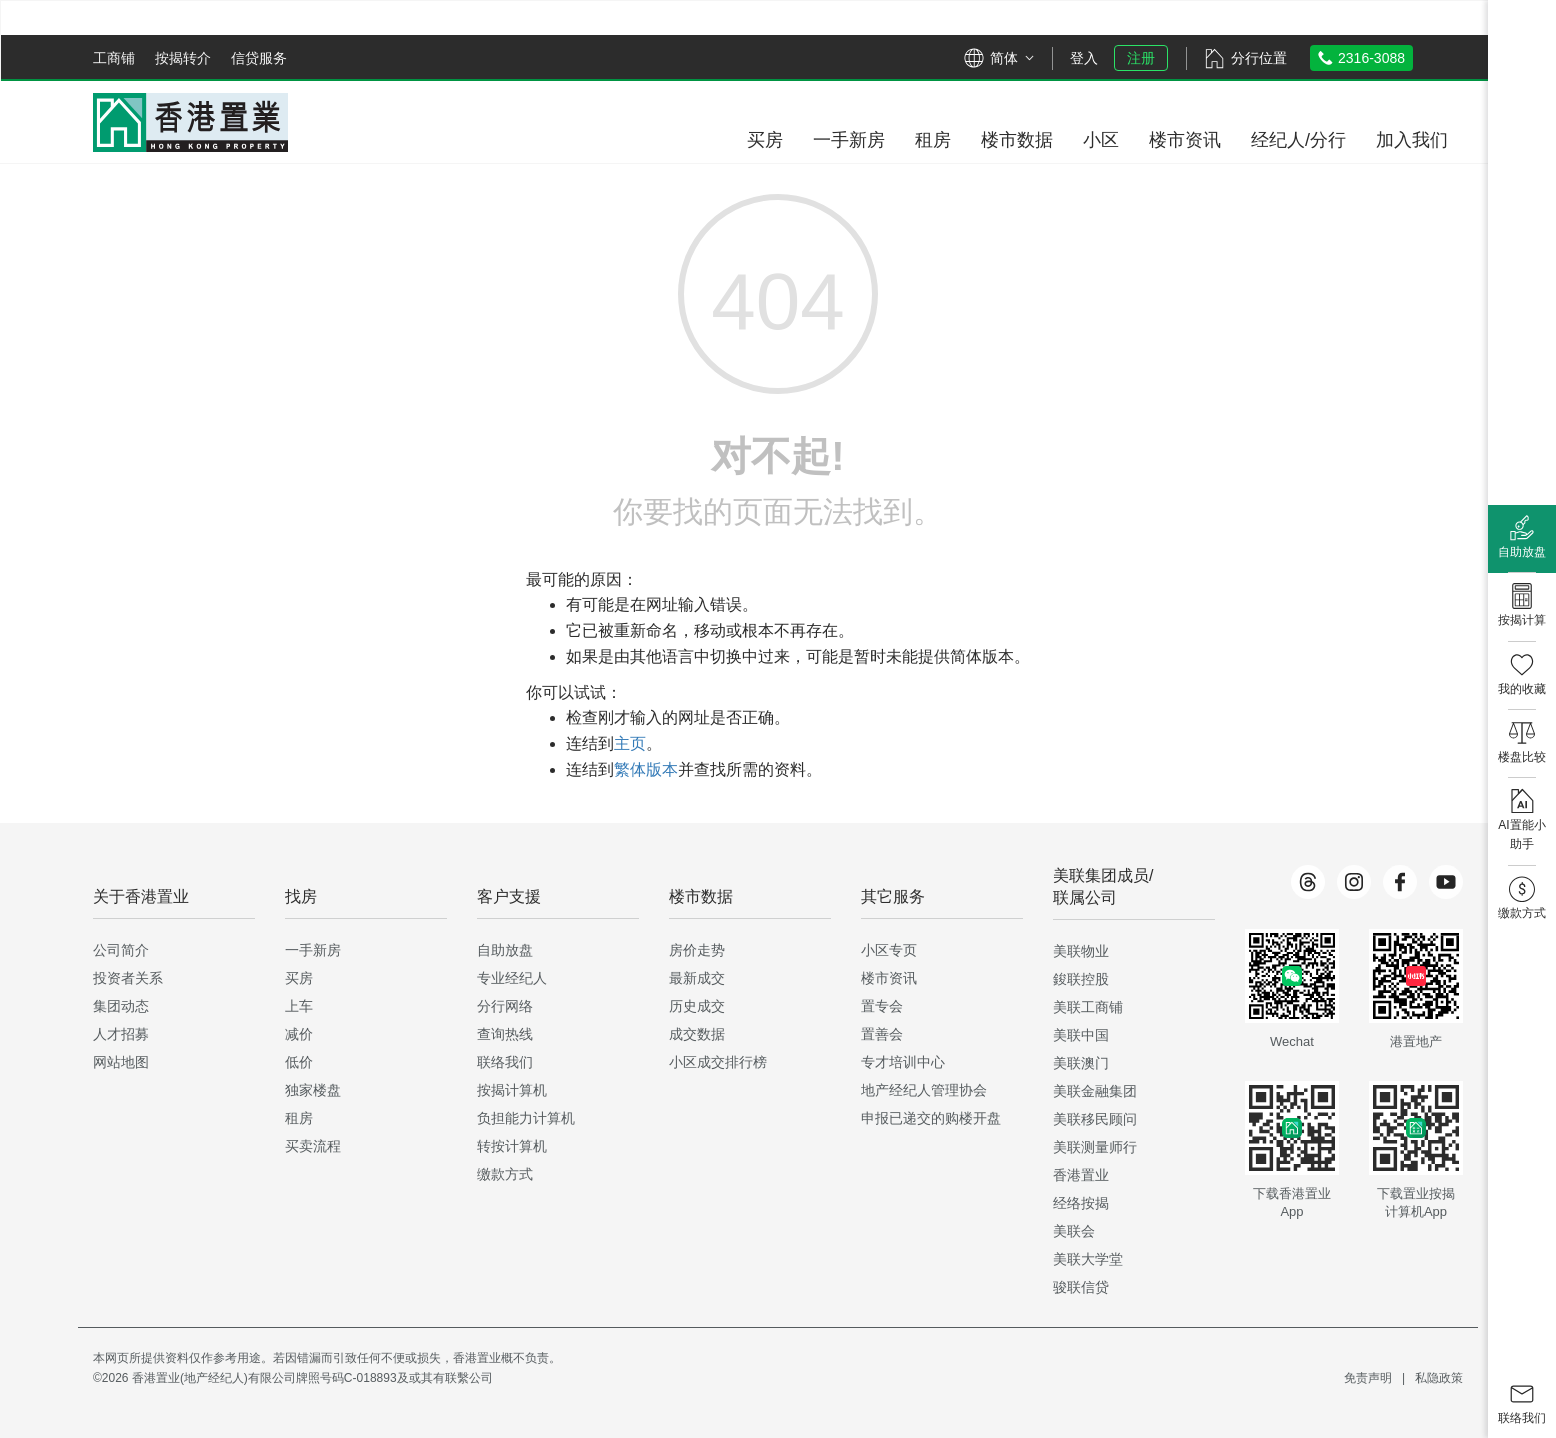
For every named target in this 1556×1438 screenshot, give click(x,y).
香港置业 (1081, 1175)
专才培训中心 (903, 1062)
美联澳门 (1081, 1063)
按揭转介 (183, 58)
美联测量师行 (1095, 1147)
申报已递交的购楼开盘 (931, 1118)
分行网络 (505, 1006)
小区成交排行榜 (718, 1062)
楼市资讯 (889, 978)
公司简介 (121, 950)
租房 (299, 1118)
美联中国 (1081, 1035)
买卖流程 (313, 1146)
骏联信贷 (1081, 1287)
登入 (1084, 58)
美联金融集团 (1095, 1091)
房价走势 (697, 950)
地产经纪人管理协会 (924, 1090)
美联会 (1074, 1231)
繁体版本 (646, 769)
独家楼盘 (313, 1090)
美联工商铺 (1088, 1007)
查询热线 (505, 1034)
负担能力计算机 (526, 1118)
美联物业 (1081, 951)
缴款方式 (505, 1174)
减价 (299, 1034)
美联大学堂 (1088, 1259)
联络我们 (505, 1062)
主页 (630, 743)
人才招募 (121, 1034)
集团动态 (121, 1006)
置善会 (882, 1034)
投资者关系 (128, 978)
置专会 (882, 1006)
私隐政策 (1439, 1378)
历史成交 (697, 1006)
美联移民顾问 (1095, 1119)
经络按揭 (1081, 1203)
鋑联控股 (1081, 979)
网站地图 (121, 1062)
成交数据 (697, 1034)
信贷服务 (259, 58)
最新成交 (697, 978)
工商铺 (114, 58)
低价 (299, 1062)
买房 (299, 978)
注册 (1141, 58)
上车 (299, 1006)
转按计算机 (512, 1146)
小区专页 (889, 950)
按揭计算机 (512, 1090)
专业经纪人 (512, 978)
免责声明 (1368, 1378)
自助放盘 (505, 950)
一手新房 (313, 950)
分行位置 (1259, 58)
